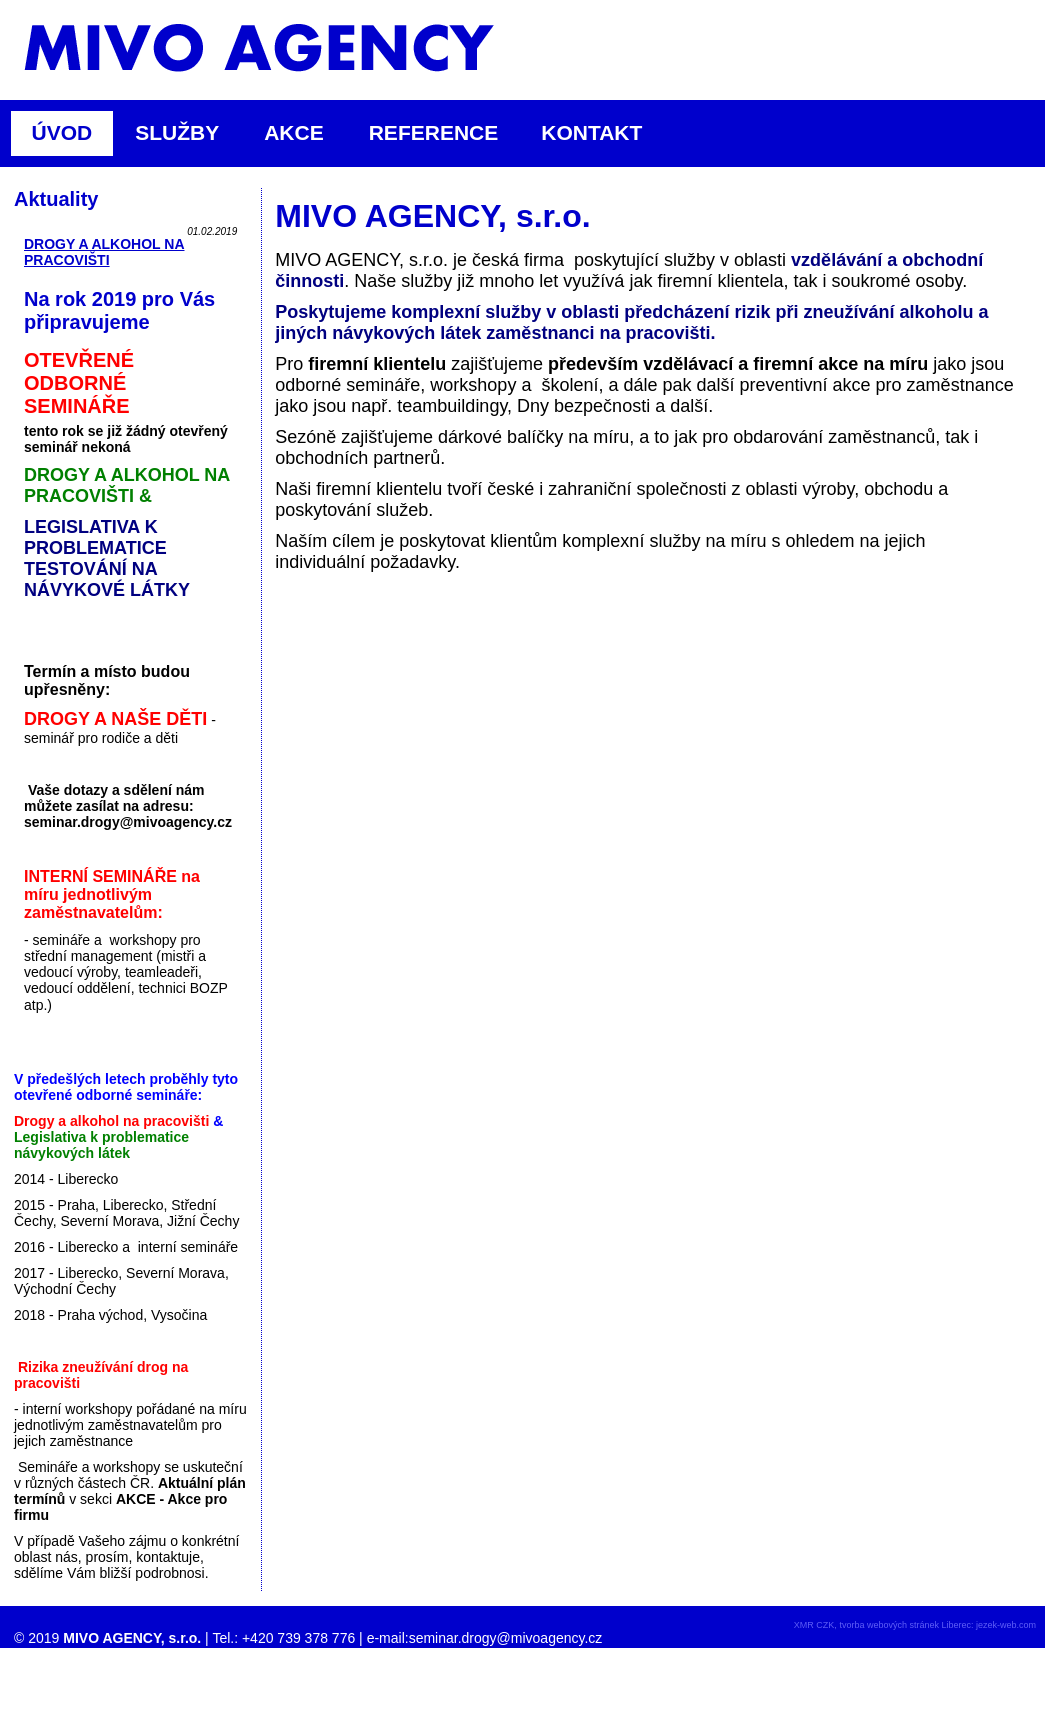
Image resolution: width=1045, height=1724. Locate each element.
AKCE (302, 132)
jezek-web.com (1006, 1625)
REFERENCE (434, 132)
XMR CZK (814, 1625)
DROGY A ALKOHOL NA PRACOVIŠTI (104, 252)
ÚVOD (62, 132)
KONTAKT (591, 132)
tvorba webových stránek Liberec (905, 1625)
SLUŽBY (185, 132)
